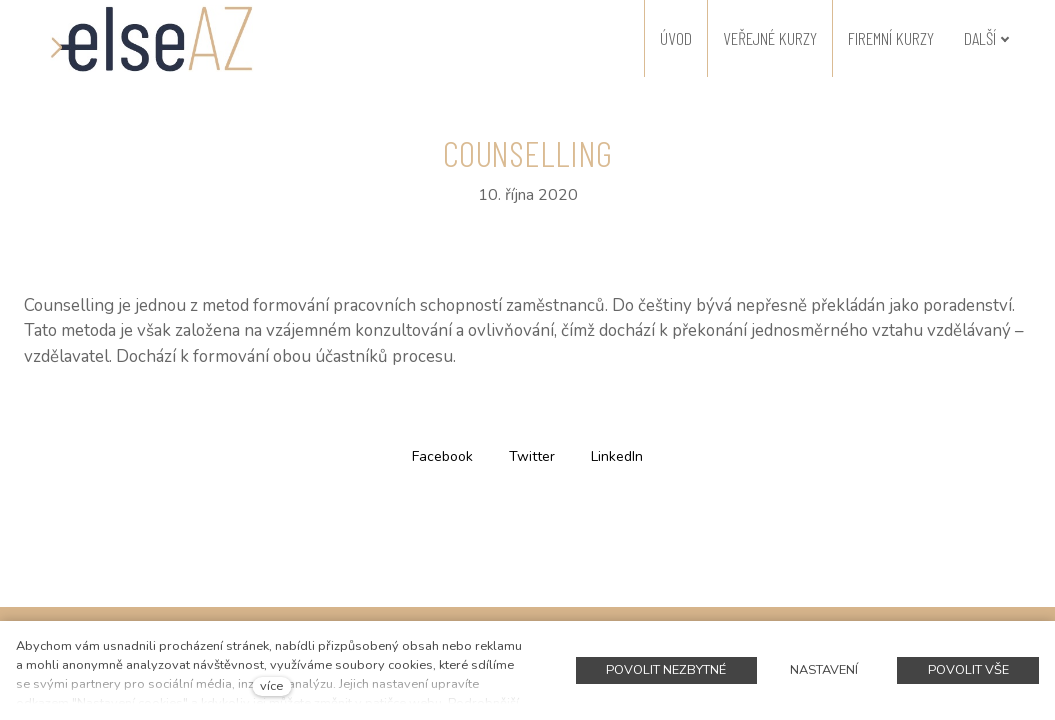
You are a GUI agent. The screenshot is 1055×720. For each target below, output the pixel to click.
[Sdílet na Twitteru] (532, 455)
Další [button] (987, 38)
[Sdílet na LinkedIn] (617, 455)
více (271, 686)
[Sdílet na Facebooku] (442, 455)
